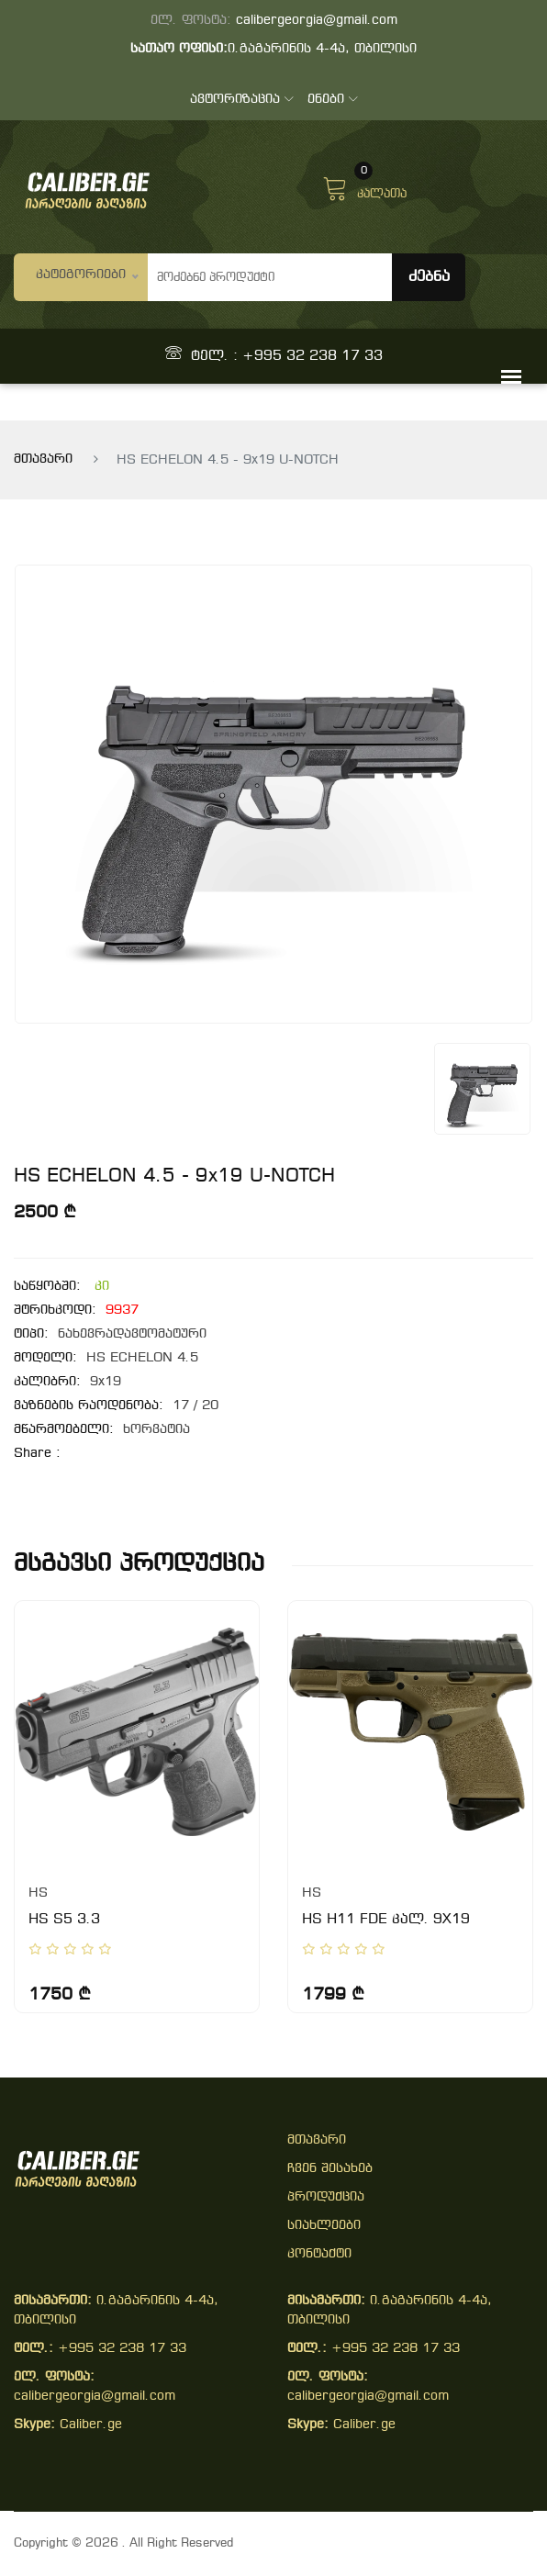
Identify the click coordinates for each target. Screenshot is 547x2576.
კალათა (364, 186)
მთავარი (43, 459)
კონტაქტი (319, 2254)
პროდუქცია (325, 2197)
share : (37, 1454)
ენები (332, 99)
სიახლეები (324, 2226)
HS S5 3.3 (64, 1919)
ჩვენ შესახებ (330, 2169)
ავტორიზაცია (242, 99)
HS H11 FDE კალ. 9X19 (386, 1919)
